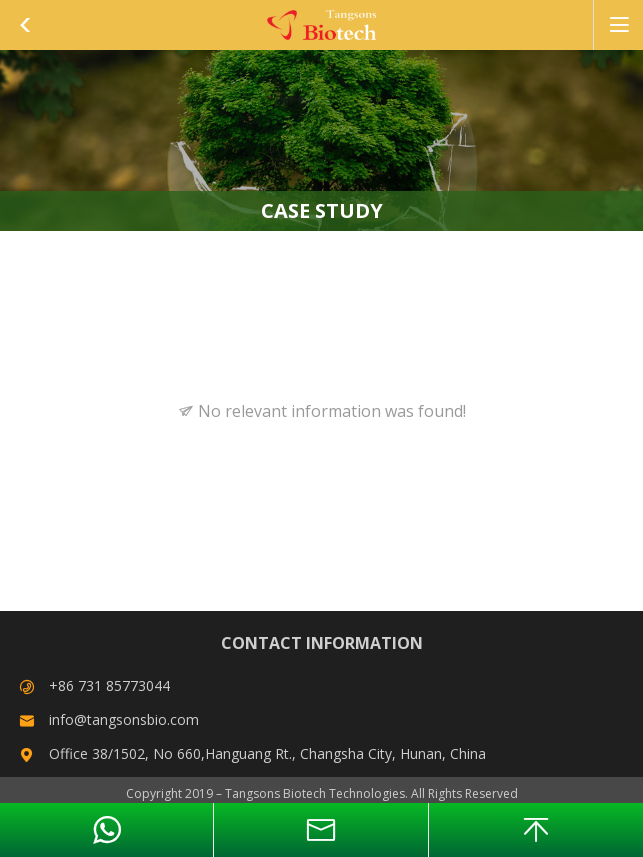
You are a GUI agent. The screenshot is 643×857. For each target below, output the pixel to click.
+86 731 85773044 (109, 685)
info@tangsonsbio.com (124, 719)
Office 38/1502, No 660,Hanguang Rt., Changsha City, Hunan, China (267, 753)
